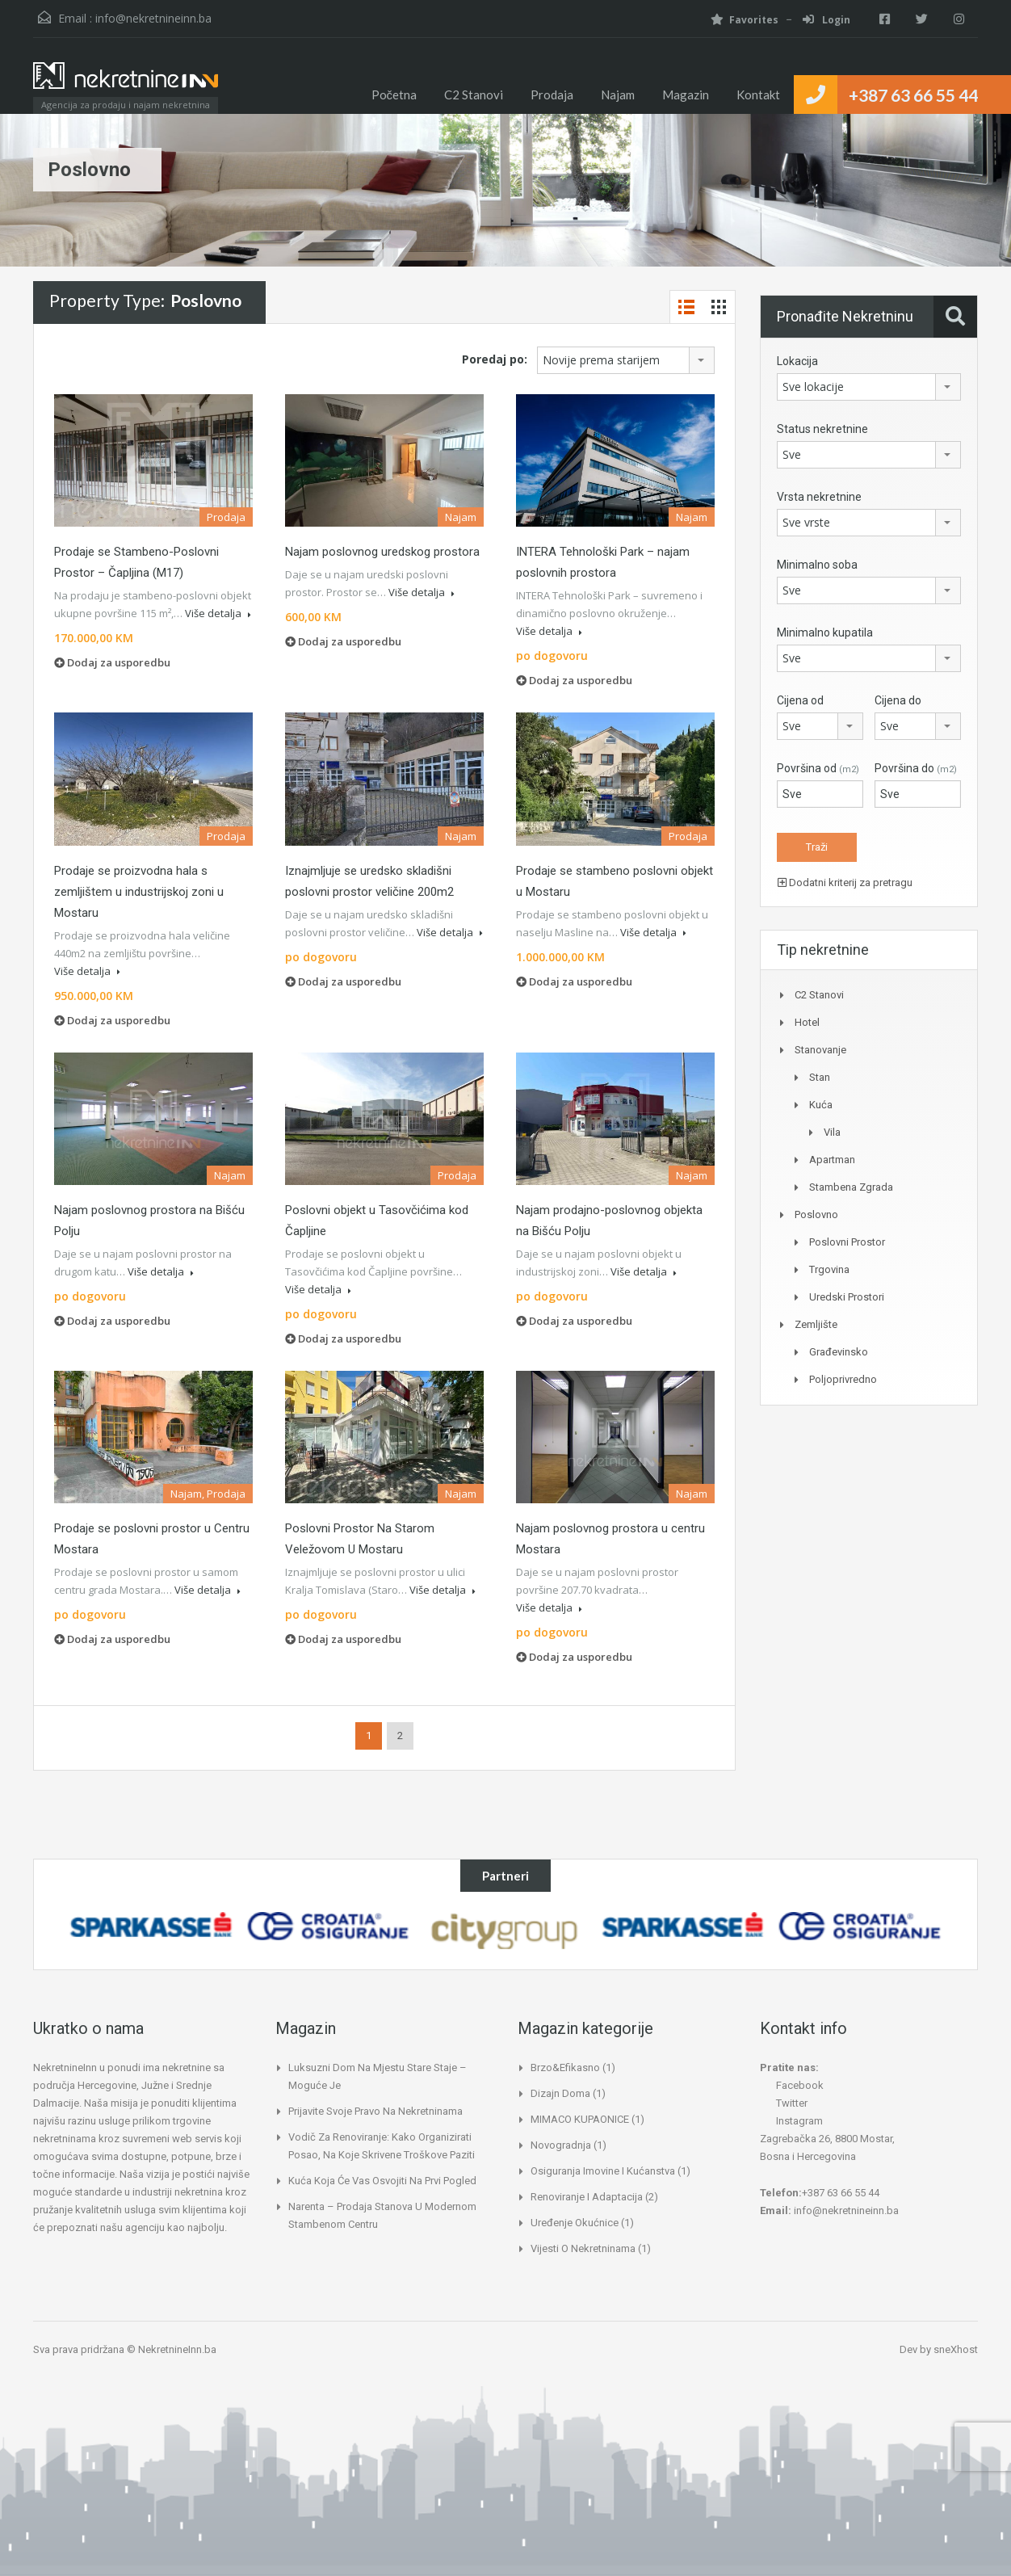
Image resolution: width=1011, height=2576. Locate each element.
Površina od (818, 768)
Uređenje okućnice (575, 2223)
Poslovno (816, 1214)
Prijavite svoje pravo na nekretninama (375, 2111)
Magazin (685, 94)
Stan (819, 1077)
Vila (832, 1132)
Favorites (735, 20)
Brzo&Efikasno (565, 2067)
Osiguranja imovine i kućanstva (603, 2171)
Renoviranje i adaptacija (587, 2197)
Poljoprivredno (843, 1379)
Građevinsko (838, 1352)
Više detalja (218, 613)
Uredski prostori (846, 1297)
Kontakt (758, 94)
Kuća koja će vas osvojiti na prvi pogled (382, 2181)
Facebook (792, 2085)
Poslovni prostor (847, 1242)
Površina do (916, 768)
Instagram (791, 2121)
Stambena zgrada (851, 1187)
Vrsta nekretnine (819, 496)
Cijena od (800, 700)
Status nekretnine (822, 428)
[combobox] (626, 360)
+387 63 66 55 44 (913, 95)
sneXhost (955, 2349)
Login (817, 20)
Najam (618, 94)
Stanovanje (820, 1050)
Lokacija (797, 361)
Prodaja (552, 94)
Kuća (821, 1105)
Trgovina (829, 1269)
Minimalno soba (817, 564)
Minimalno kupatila (825, 632)
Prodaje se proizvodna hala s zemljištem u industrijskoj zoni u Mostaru (139, 892)
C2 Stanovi (473, 94)
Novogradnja (561, 2145)
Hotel (807, 1022)
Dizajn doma (560, 2093)
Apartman (832, 1160)
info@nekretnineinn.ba (153, 18)
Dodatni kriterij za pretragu (845, 882)
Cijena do (898, 700)
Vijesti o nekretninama (583, 2248)
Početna (394, 94)
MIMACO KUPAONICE (580, 2119)
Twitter (784, 2103)
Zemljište (816, 1324)
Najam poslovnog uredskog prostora (382, 551)
